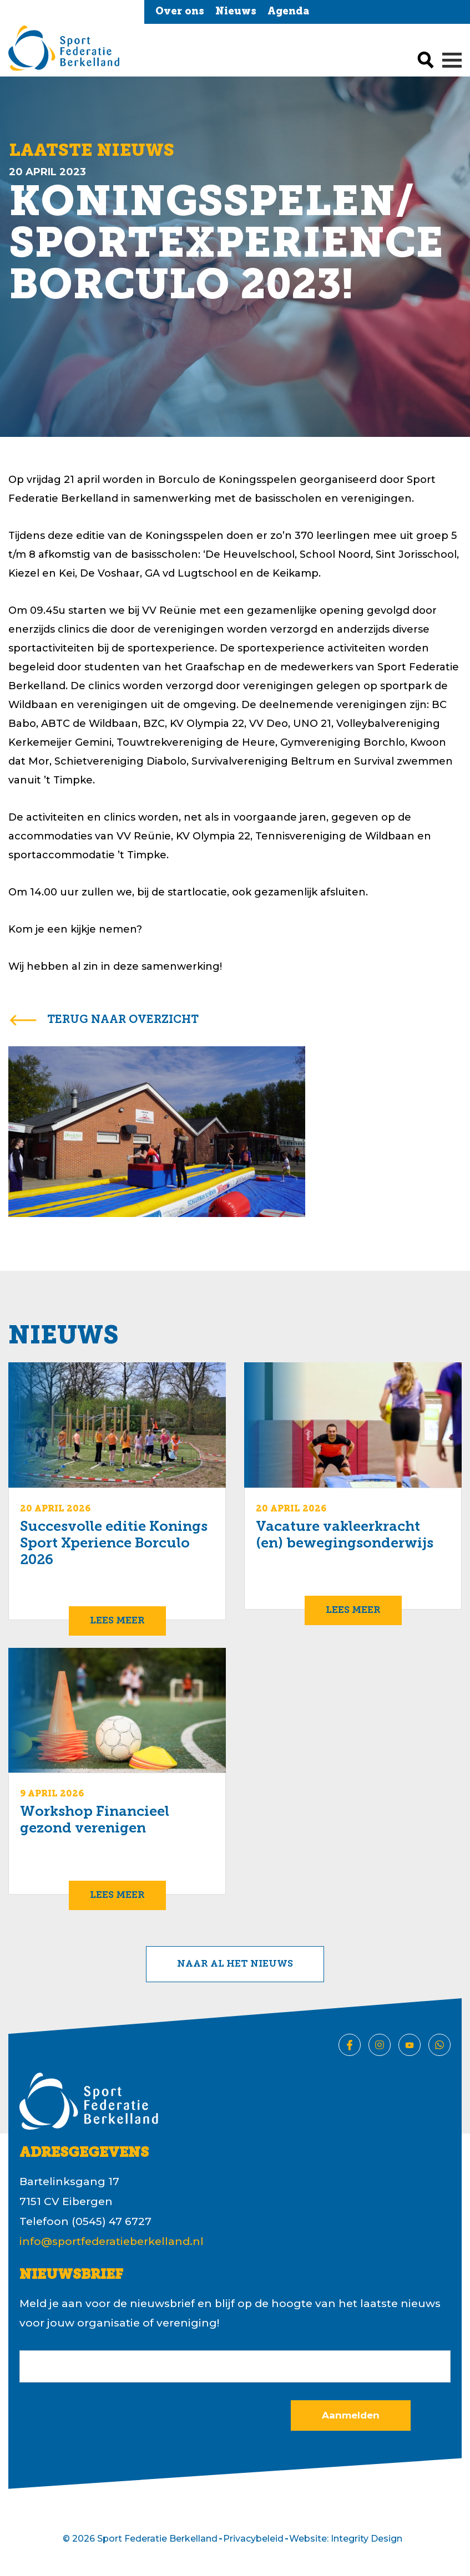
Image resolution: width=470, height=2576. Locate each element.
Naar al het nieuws (235, 1964)
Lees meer (117, 1621)
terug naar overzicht (123, 1020)
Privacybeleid (253, 2538)
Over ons (179, 12)
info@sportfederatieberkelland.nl (111, 2241)
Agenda (288, 12)
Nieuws (235, 12)
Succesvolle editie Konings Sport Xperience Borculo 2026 (114, 1543)
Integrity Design (366, 2538)
